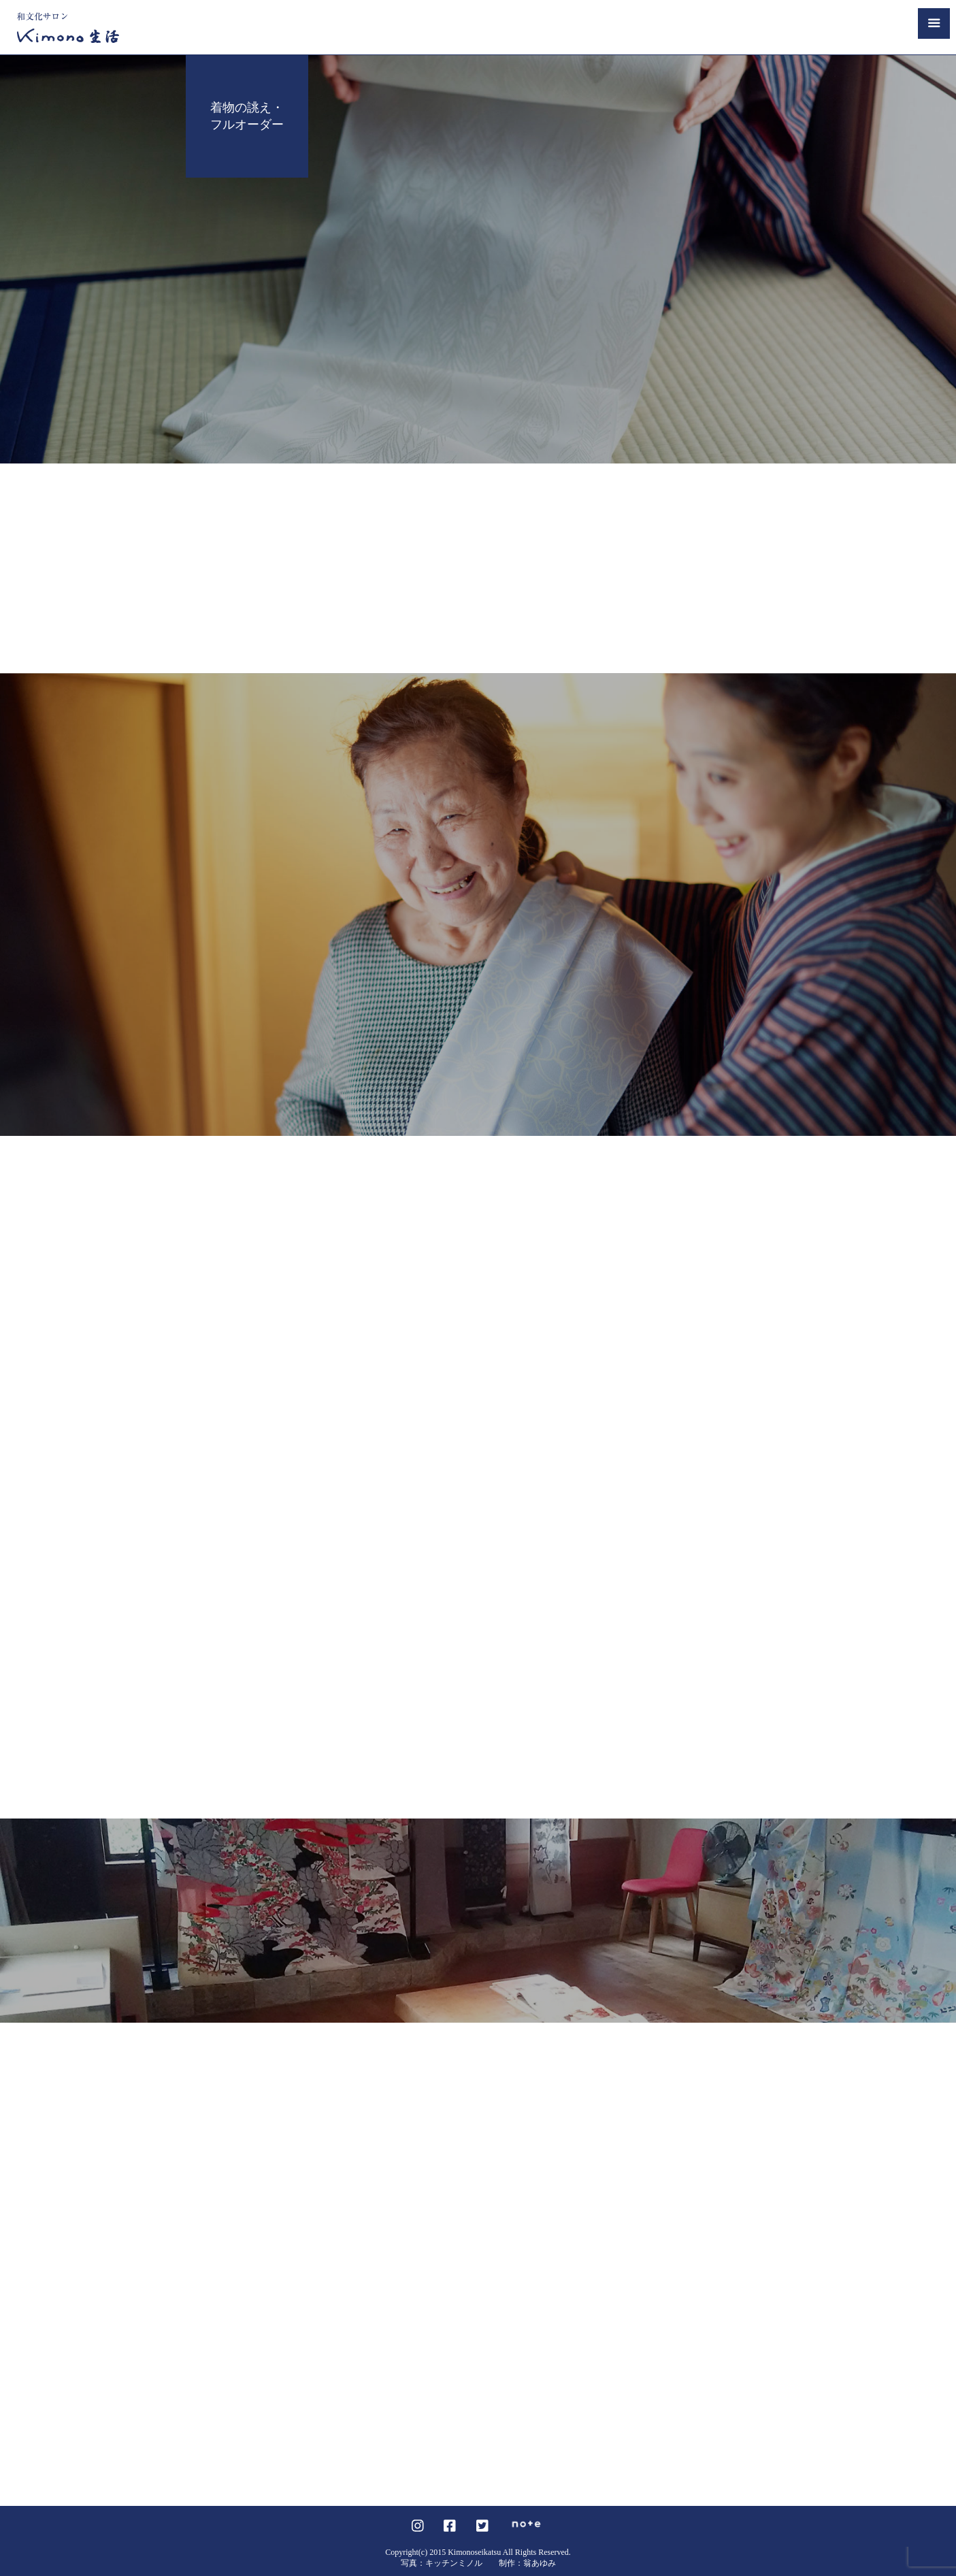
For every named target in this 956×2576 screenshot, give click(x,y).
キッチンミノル (453, 2563)
